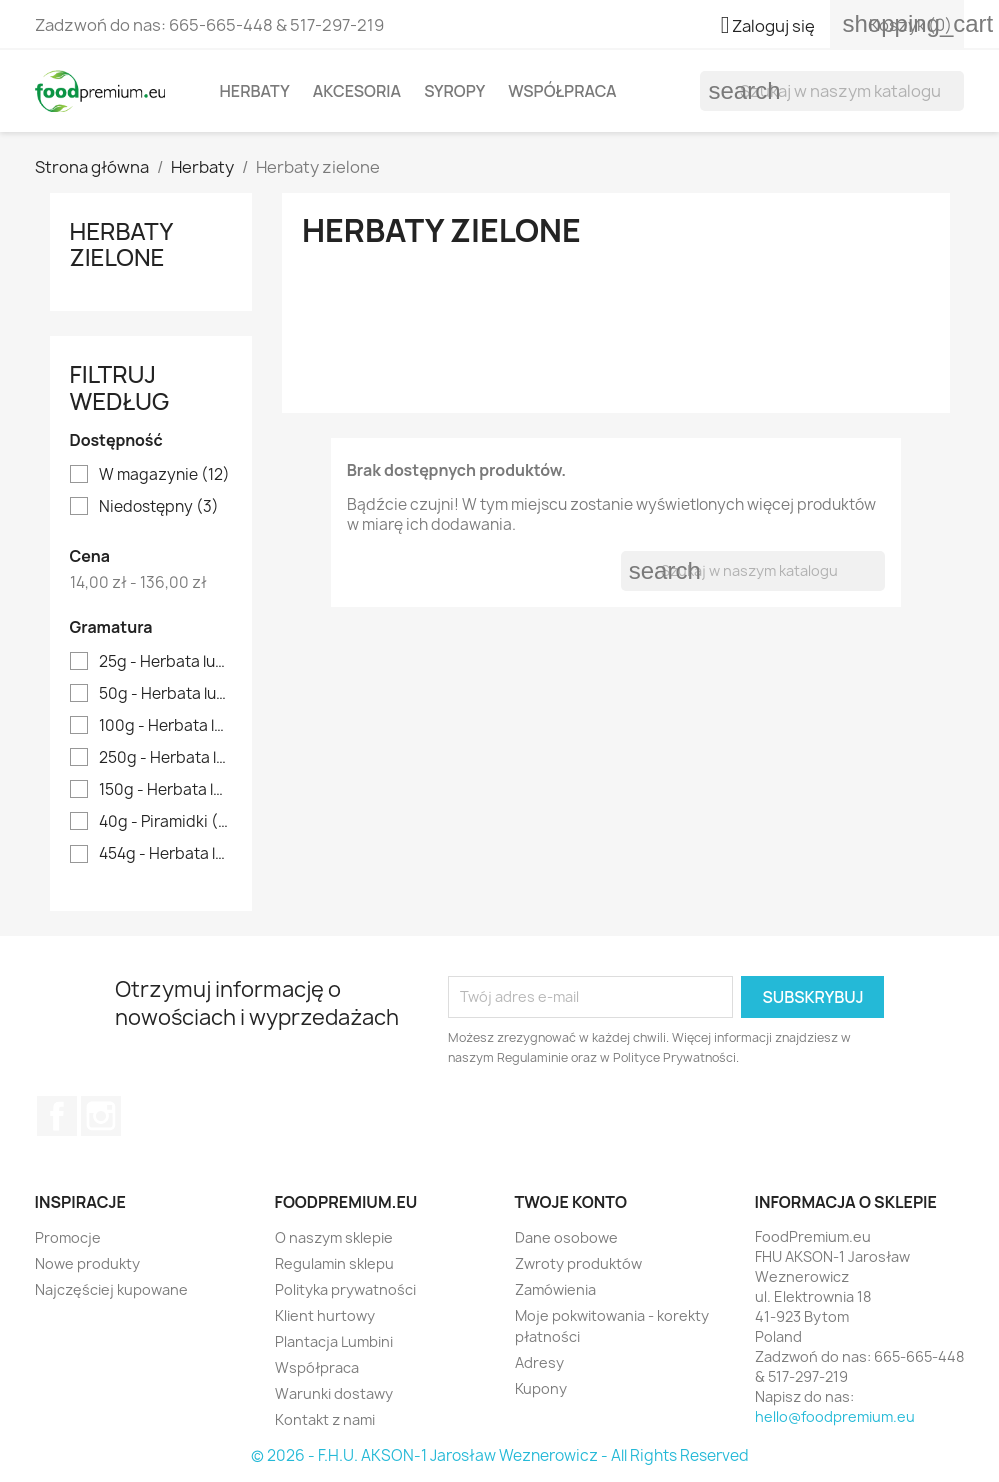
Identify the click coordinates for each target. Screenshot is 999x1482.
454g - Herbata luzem (165, 854)
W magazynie (164, 475)
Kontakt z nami (325, 1419)
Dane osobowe (566, 1237)
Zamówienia (555, 1289)
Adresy (539, 1362)
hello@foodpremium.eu (835, 1416)
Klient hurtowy (325, 1315)
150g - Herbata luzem (165, 790)
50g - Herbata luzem (165, 694)
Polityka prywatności (345, 1289)
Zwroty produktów (578, 1263)
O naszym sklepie (334, 1237)
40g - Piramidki (165, 822)
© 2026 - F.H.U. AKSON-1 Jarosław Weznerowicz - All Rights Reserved (500, 1455)
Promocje (68, 1237)
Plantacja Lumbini (334, 1341)
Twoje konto (571, 1202)
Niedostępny (159, 507)
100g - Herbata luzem (165, 726)
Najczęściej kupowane (111, 1289)
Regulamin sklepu (334, 1263)
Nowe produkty (87, 1263)
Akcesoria (357, 91)
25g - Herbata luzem (165, 662)
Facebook (57, 1116)
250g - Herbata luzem (165, 758)
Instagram (101, 1116)
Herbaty (255, 91)
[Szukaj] (832, 91)
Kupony (541, 1388)
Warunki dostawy (334, 1393)
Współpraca (562, 91)
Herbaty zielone (121, 243)
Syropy (454, 91)
